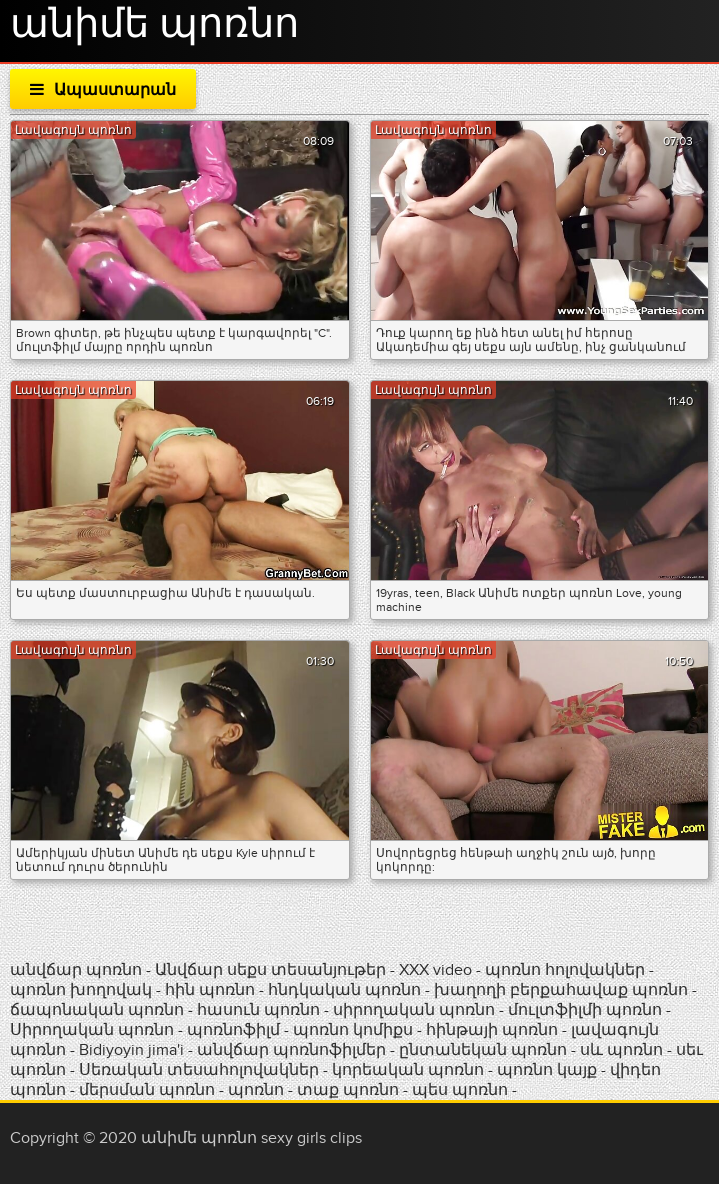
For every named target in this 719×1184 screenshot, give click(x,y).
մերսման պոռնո (147, 1090)
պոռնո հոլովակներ (567, 970)
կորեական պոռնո (408, 1070)
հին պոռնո (210, 990)
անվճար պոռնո (76, 970)
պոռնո (256, 1090)
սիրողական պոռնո (414, 1010)
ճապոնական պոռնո (97, 1010)
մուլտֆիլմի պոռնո (585, 1010)
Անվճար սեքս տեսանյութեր (272, 970)
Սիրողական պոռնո (92, 1030)
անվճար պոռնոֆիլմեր (291, 1050)
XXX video (437, 970)
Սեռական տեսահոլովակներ (201, 1070)
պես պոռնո (460, 1090)
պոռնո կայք (547, 1070)
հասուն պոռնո (258, 1010)
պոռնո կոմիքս (353, 1030)
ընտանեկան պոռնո (483, 1050)
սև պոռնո (621, 1050)
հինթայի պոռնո (492, 1030)
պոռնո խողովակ (81, 990)
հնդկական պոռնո (344, 990)
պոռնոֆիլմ (233, 1030)
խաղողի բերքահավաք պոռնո (561, 990)
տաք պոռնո (348, 1090)
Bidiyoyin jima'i (131, 1050)
